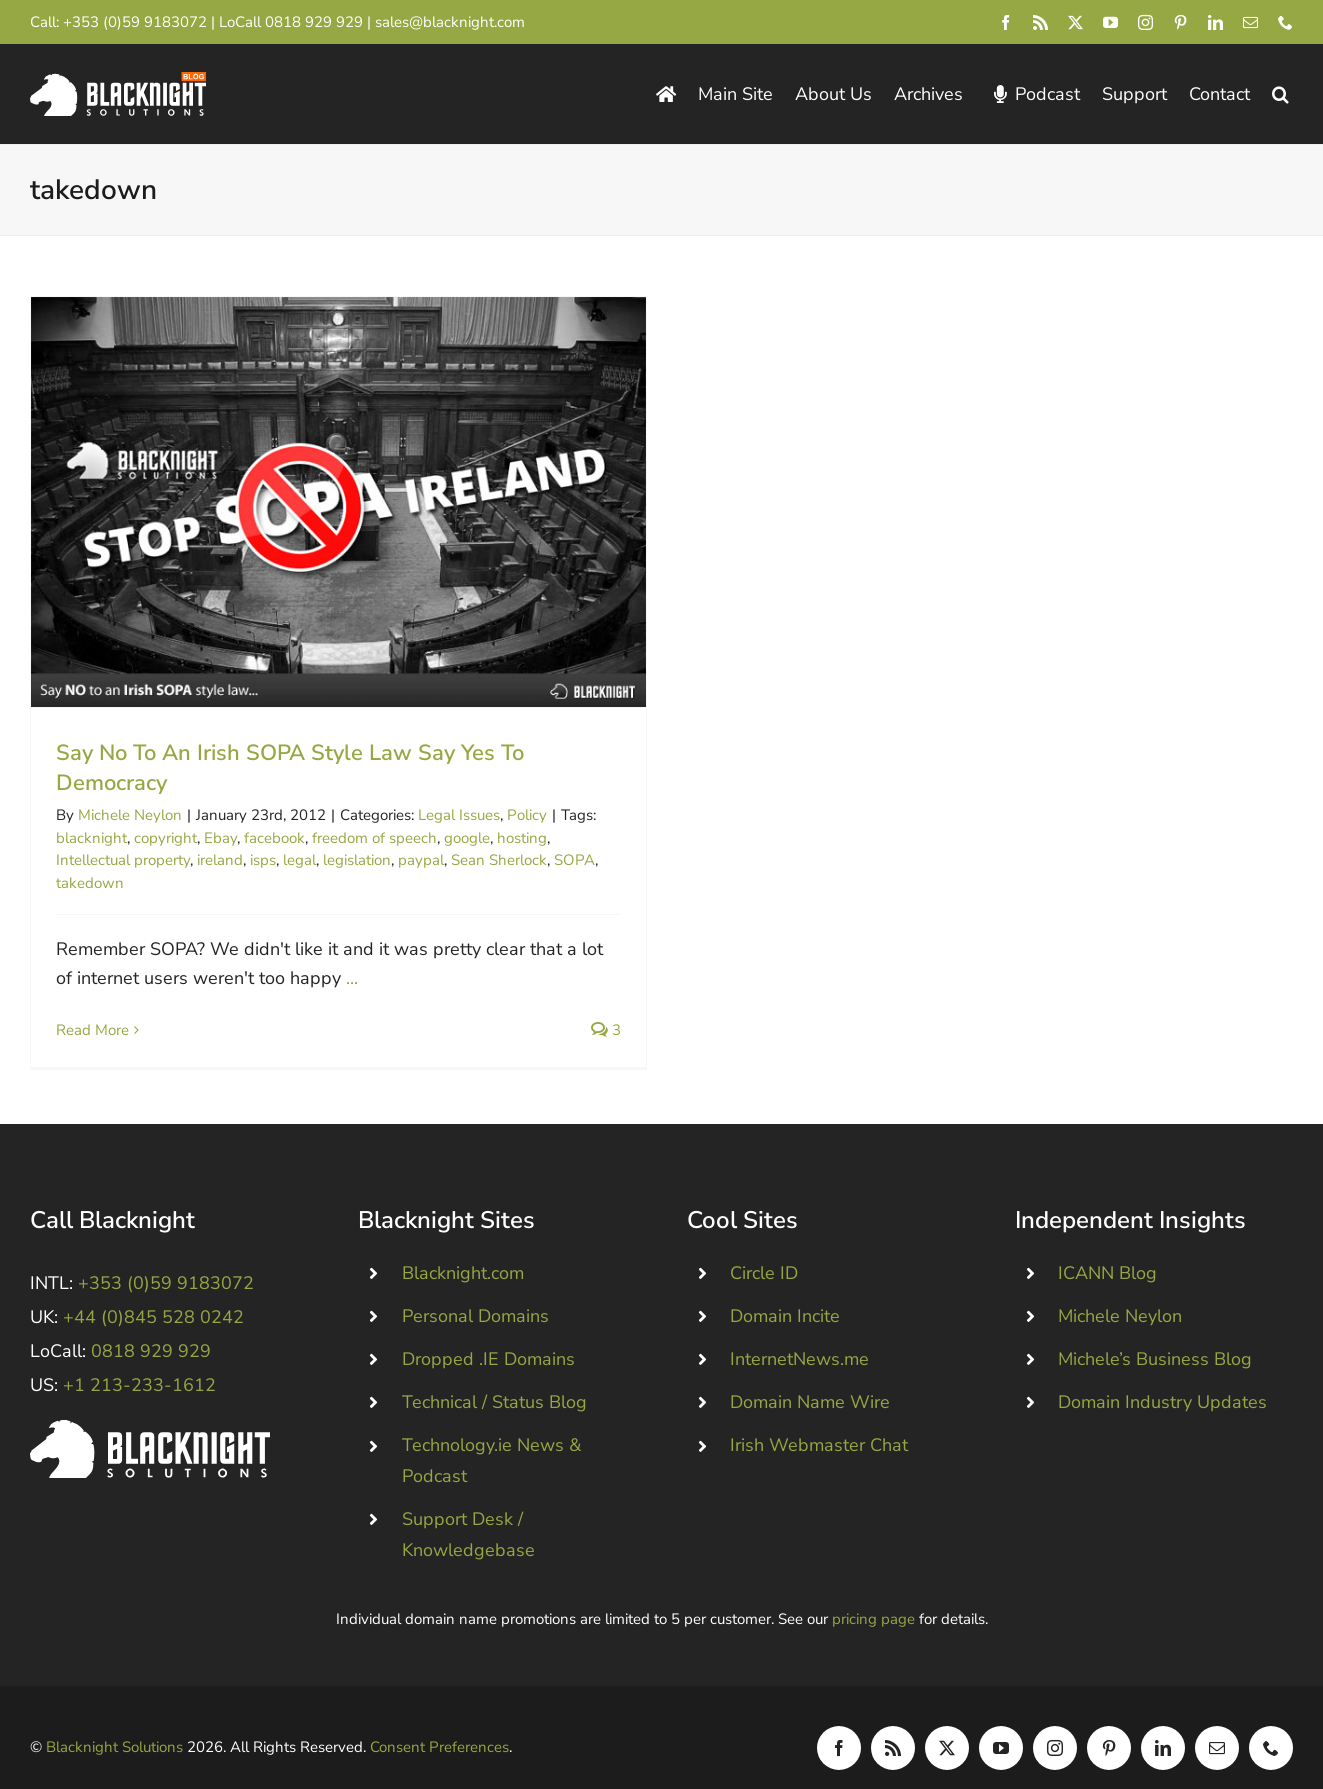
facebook (274, 838)
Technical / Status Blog (494, 1378)
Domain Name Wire (810, 1378)
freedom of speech (374, 838)
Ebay (220, 838)
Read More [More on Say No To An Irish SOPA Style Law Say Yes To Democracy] (92, 1030)
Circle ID (764, 1249)
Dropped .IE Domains (488, 1335)
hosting (522, 838)
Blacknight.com (463, 1249)
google (467, 838)
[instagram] (1145, 22)
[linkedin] (1215, 22)
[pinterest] (1180, 22)
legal (299, 860)
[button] (1280, 94)
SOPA (574, 860)
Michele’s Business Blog (1155, 1335)
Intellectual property (123, 860)
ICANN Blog (1107, 1249)
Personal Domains (475, 1292)
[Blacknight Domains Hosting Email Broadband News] (118, 81)
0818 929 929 (314, 22)
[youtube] (1110, 22)
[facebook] (1005, 22)
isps (263, 860)
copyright (165, 838)
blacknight (91, 838)
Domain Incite (785, 1292)
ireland (220, 860)
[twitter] (1075, 22)
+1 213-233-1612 (139, 1361)
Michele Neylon (130, 815)
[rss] (1040, 22)
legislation (357, 860)
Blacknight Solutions (114, 1723)
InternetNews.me (799, 1335)
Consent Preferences (439, 1723)
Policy (527, 815)
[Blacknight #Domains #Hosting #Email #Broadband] (150, 1405)
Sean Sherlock (499, 860)
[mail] (1250, 22)
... (352, 978)
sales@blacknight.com (450, 22)
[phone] (1285, 22)
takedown (90, 883)
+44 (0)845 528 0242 (153, 1293)
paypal (421, 860)
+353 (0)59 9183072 (135, 22)
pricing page (873, 1595)
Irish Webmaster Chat (819, 1421)
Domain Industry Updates (1162, 1378)
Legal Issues (459, 815)
